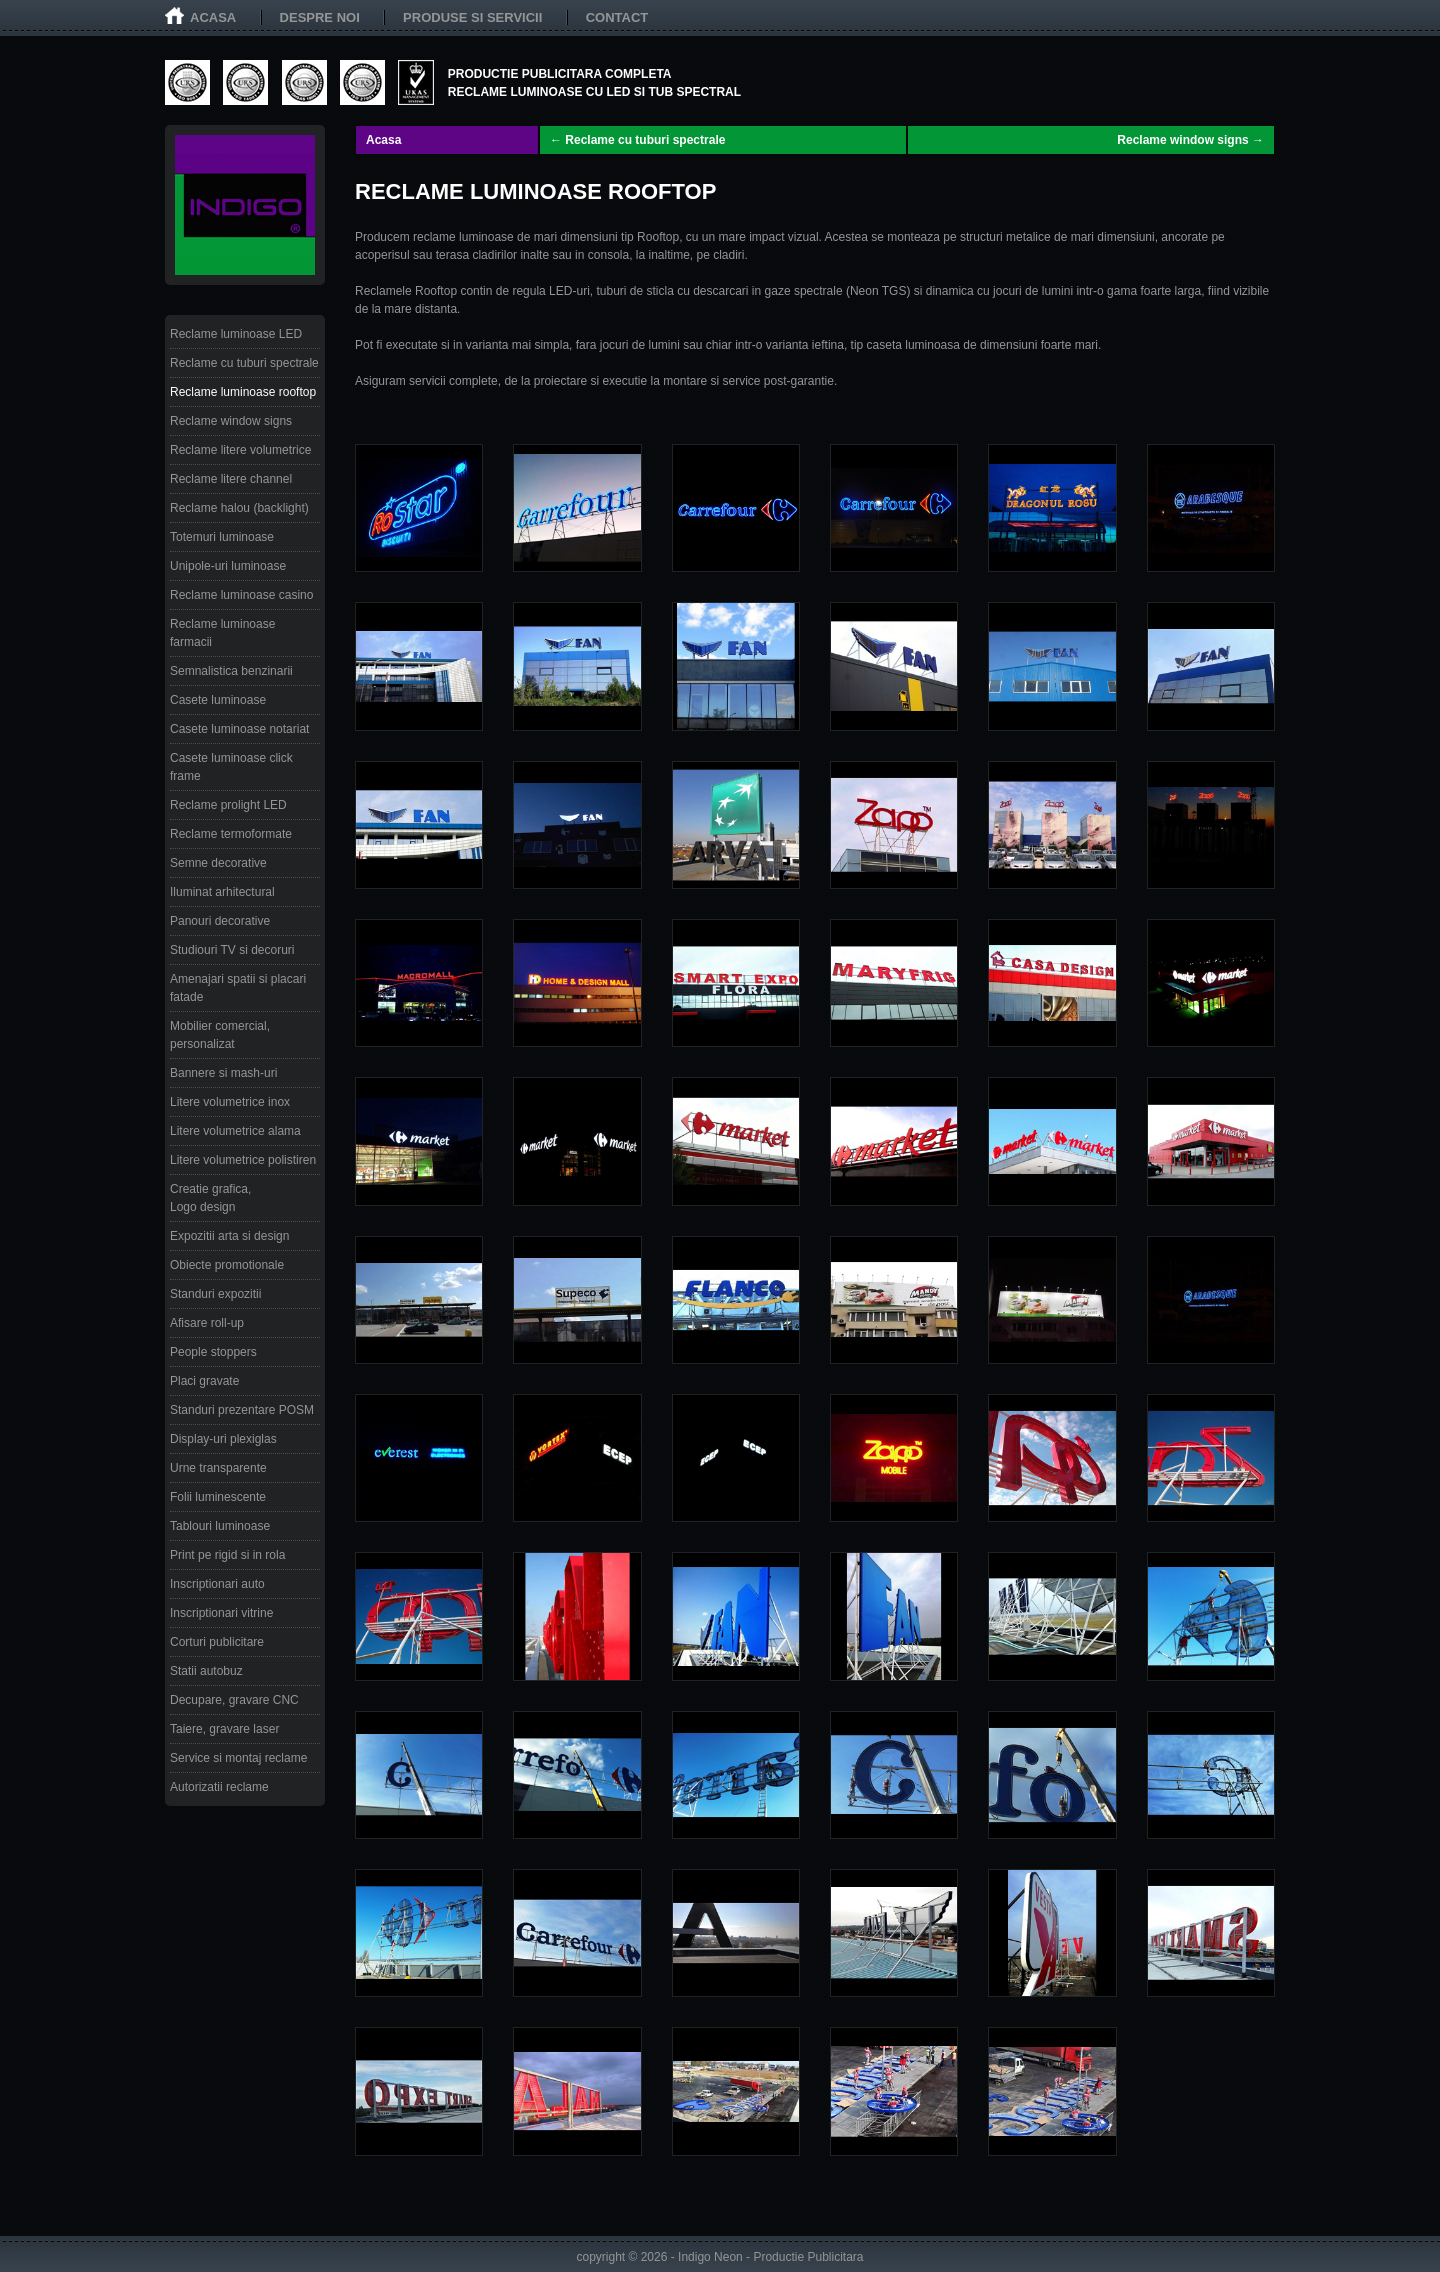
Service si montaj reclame (238, 1758)
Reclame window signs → (1190, 140)
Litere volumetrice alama (235, 1131)
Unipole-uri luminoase (228, 566)
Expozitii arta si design (229, 1236)
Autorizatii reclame (219, 1787)
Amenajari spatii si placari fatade (238, 988)
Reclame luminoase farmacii (222, 633)
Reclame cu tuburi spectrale (244, 363)
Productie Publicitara (808, 2257)
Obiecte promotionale (227, 1265)
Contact (617, 17)
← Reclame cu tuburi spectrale (637, 140)
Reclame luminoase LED (236, 334)
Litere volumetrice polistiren (243, 1160)
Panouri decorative (220, 921)
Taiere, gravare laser (224, 1729)
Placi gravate (204, 1381)
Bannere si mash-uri (223, 1073)
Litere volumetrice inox (230, 1102)
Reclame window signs (231, 421)
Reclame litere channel (231, 479)
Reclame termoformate (231, 834)
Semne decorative (218, 863)
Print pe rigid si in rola (227, 1555)
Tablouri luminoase (220, 1526)
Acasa (213, 17)
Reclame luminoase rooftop (243, 392)
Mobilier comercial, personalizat (220, 1035)
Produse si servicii (472, 17)
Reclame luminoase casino (241, 595)
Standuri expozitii (215, 1294)
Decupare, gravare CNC (234, 1700)
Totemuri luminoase (222, 537)
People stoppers (213, 1352)
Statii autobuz (206, 1671)
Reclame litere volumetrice (240, 450)
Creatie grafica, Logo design (210, 1198)
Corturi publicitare (217, 1642)
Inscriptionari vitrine (221, 1613)
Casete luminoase (218, 700)
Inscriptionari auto (217, 1584)
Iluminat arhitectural (222, 892)
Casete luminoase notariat (239, 729)
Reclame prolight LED (228, 805)
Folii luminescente (218, 1497)
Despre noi (320, 17)
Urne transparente (218, 1468)
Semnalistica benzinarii (231, 671)
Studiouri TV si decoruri (232, 950)
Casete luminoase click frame (231, 767)
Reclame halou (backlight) (239, 508)
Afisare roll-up (207, 1323)
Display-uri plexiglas (223, 1439)
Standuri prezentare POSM (242, 1410)
